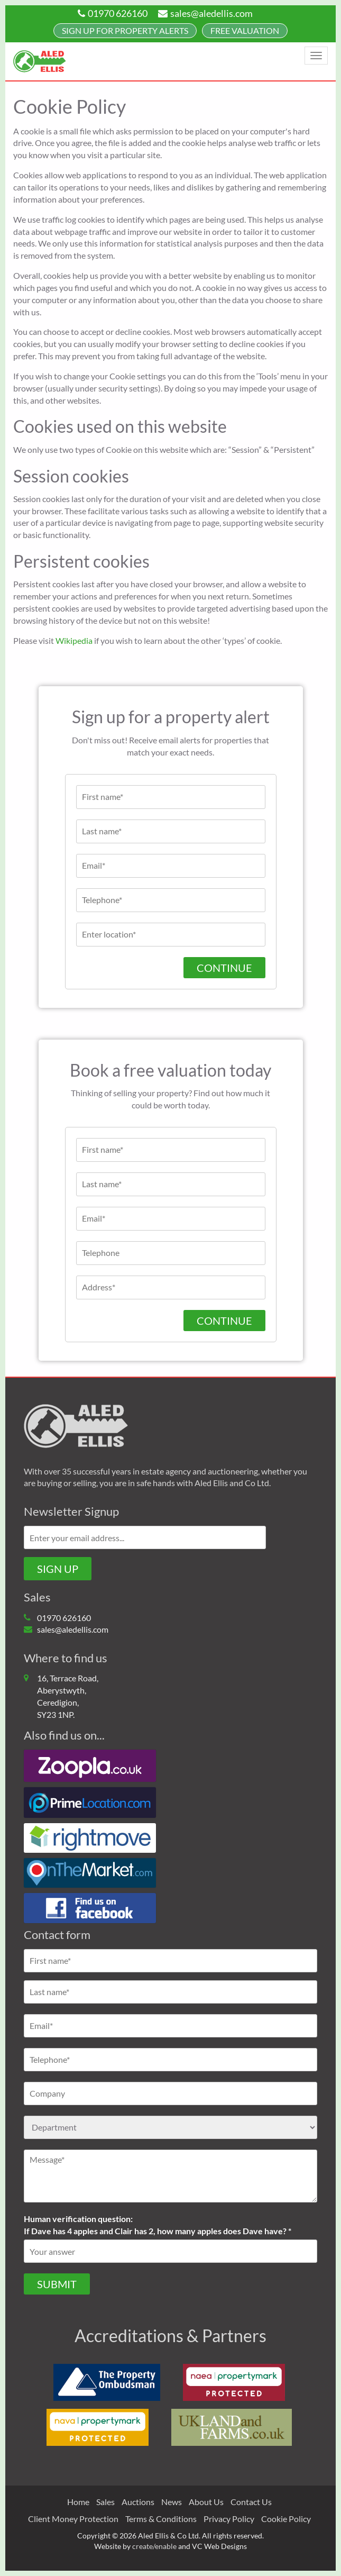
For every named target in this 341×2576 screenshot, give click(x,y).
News (171, 2502)
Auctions (138, 2502)
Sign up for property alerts (125, 30)
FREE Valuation (244, 30)
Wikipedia (74, 640)
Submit (57, 2284)
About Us (206, 2502)
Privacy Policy (229, 2519)
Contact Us (251, 2502)
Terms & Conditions (161, 2519)
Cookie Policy (286, 2519)
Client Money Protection (73, 2519)
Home (78, 2502)
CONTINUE (224, 1320)
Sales (105, 2502)
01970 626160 (113, 13)
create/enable (154, 2546)
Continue (224, 967)
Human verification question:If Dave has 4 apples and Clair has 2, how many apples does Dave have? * (157, 2225)
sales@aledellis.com (205, 13)
